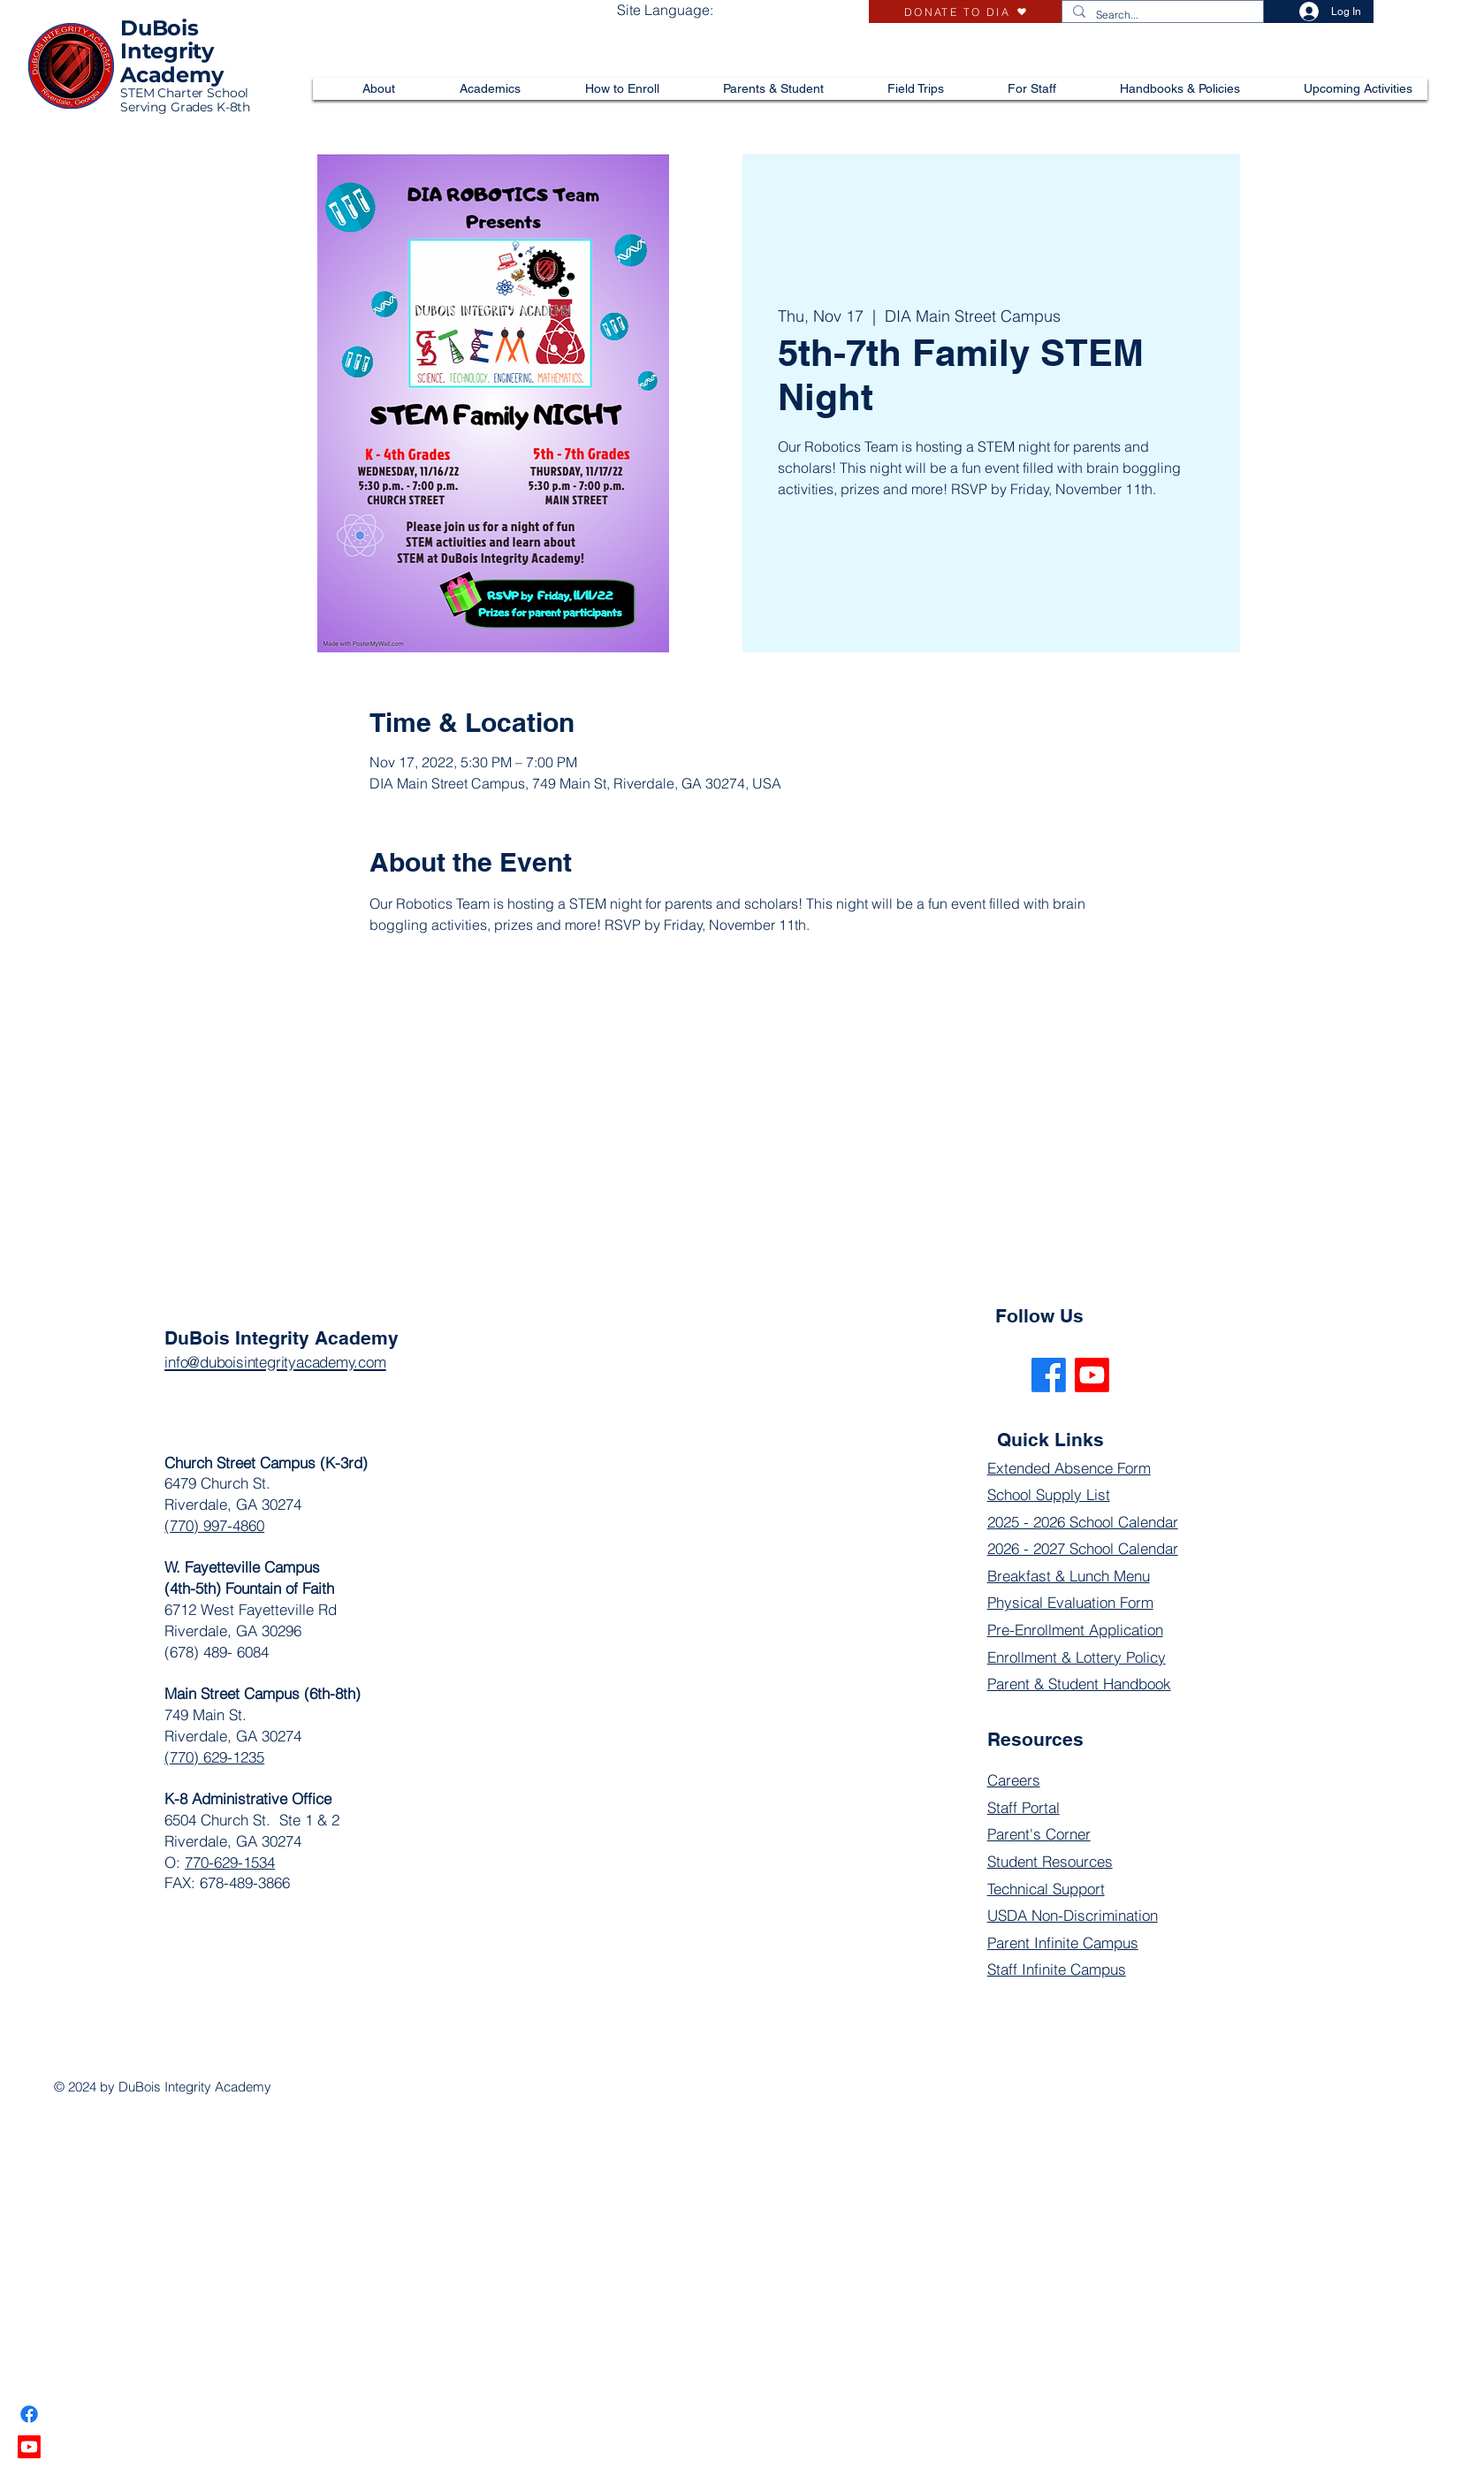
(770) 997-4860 (214, 1525)
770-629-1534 (230, 1862)
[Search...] (1161, 15)
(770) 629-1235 (214, 1757)
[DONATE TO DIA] (965, 11)
